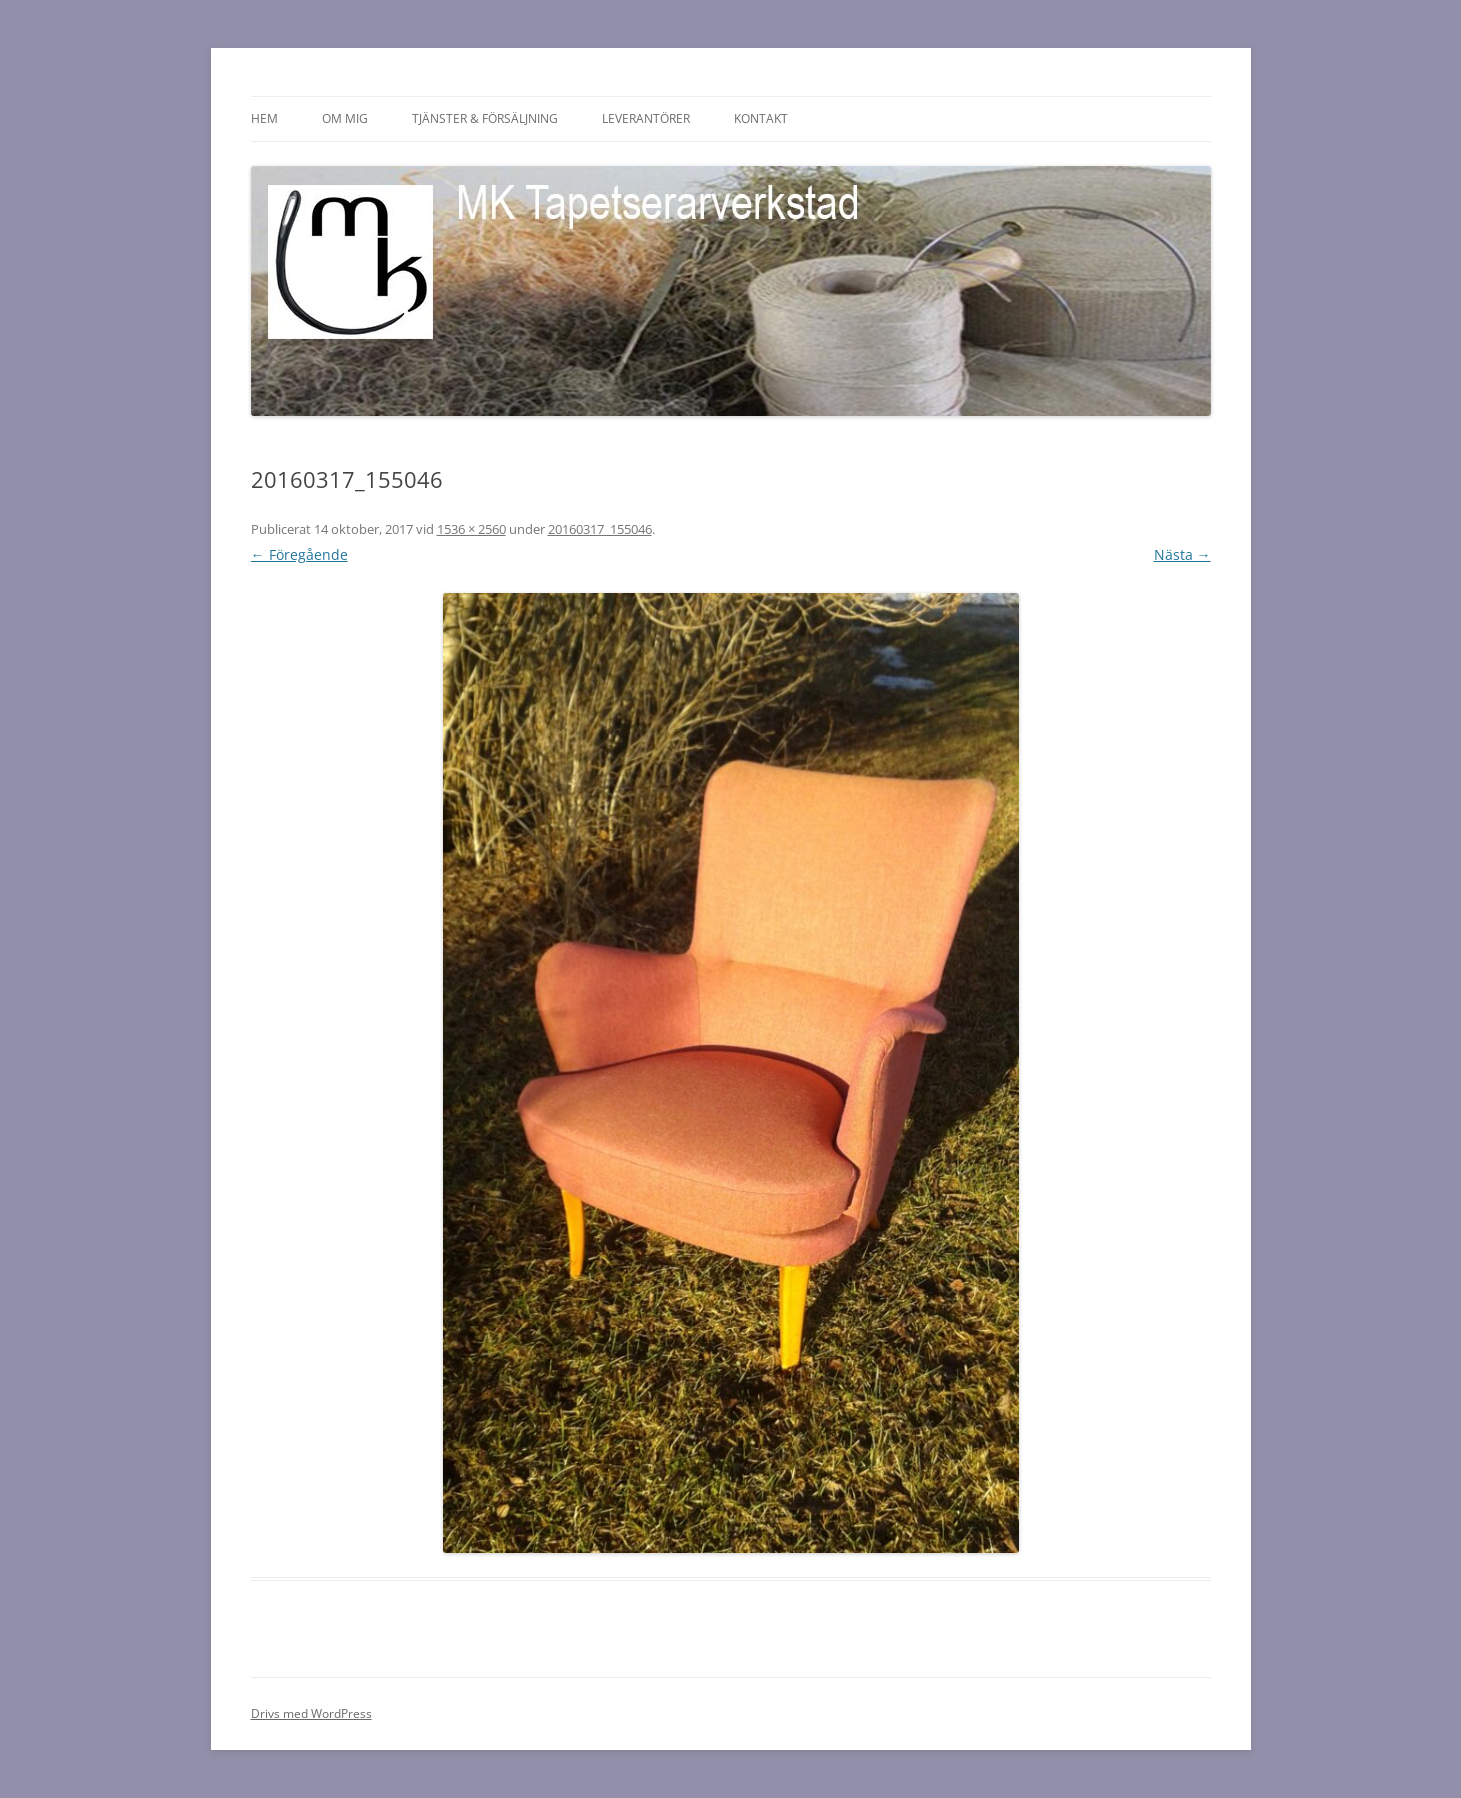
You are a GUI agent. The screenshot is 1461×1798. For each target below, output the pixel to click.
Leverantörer (646, 118)
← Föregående (299, 554)
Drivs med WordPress (311, 1713)
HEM (264, 118)
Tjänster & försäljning (485, 118)
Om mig (345, 118)
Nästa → (1182, 554)
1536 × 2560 (471, 529)
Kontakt (761, 118)
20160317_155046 (600, 529)
